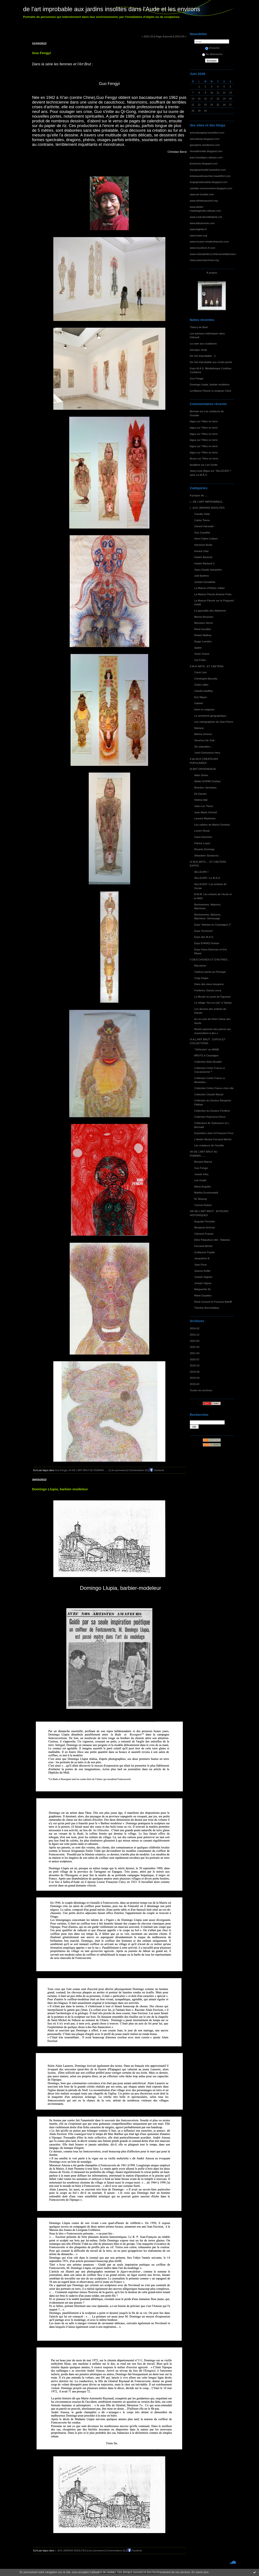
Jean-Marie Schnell (205, 812)
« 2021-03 (147, 36)
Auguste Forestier (204, 1221)
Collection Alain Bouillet (208, 1061)
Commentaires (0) (138, 1470)
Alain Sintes (201, 775)
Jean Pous (200, 1264)
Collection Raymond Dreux (210, 1116)
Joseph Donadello (204, 581)
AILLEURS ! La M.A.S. (207, 877)
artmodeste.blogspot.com (204, 138)
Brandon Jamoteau (205, 787)
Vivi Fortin (200, 659)
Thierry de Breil (199, 327)
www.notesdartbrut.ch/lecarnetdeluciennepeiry (217, 254)
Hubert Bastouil (203, 557)
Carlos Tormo (202, 520)
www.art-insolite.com (202, 194)
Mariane (199, 727)
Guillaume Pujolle (204, 1252)
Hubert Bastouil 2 (204, 563)
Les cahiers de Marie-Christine (212, 824)
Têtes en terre (209, 421)
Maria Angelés (202, 1186)
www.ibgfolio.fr (198, 229)
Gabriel (198, 703)
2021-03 (194, 1353)
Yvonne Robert (203, 1205)
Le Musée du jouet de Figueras (212, 996)
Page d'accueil (164, 36)
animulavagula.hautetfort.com (207, 132)
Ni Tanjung (200, 1198)
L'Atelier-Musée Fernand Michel (212, 1139)
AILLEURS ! (201, 871)
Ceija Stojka (201, 978)
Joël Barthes (201, 575)
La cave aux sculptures (203, 343)
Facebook (156, 1470)
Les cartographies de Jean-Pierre (213, 721)
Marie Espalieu (203, 1295)
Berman (194, 411)
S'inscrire (212, 47)
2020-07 (194, 1359)
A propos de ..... (199, 495)
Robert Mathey (203, 635)
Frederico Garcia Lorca (207, 990)
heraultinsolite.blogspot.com (206, 151)
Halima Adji (200, 799)
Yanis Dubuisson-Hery (207, 752)
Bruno (193, 458)
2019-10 (194, 1365)
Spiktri (198, 647)
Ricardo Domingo (204, 849)
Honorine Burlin (203, 544)
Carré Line (200, 672)
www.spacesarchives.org (204, 260)
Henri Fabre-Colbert (206, 538)
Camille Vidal (201, 513)
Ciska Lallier (201, 684)
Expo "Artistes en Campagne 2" (212, 924)
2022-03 (194, 1346)
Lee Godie (211, 464)
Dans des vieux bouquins (209, 984)
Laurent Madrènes (205, 818)
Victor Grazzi (201, 653)
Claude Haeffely (203, 690)
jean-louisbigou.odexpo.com (206, 157)
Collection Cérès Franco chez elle (214, 1088)
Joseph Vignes (203, 1283)
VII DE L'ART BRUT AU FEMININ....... (88, 1470)
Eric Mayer (200, 697)
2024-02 (194, 1328)
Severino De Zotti (204, 740)
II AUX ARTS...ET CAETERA (206, 666)
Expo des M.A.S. (204, 936)
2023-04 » (181, 36)
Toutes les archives (201, 1390)
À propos (211, 272)
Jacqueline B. (202, 1258)
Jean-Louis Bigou (200, 470)
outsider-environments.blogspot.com (211, 188)
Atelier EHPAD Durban (207, 781)
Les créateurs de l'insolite (209, 1145)
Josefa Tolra (201, 1174)
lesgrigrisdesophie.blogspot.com (208, 182)
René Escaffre (202, 629)
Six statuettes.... (203, 746)
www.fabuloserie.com (202, 223)
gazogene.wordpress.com (205, 144)
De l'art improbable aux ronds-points (211, 362)
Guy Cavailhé (202, 532)
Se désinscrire (212, 54)
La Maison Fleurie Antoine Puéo (213, 594)
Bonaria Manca (203, 1161)
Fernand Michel (203, 1245)
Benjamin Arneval (204, 1227)
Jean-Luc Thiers (203, 806)
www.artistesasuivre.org (204, 200)
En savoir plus (200, 2572)
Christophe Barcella (205, 678)
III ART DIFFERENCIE (203, 768)
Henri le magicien (204, 709)
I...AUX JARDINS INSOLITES (207, 507)
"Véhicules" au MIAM (206, 1049)
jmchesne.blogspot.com (203, 163)
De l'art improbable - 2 (203, 355)
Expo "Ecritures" (203, 930)
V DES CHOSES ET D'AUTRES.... (210, 959)
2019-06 (194, 1371)
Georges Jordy (198, 349)
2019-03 (194, 1377)
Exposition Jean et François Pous (213, 1133)
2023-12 (194, 1334)
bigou (193, 421)
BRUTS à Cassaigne (206, 1055)
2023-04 (194, 1340)
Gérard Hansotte (204, 526)
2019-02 (194, 1384)
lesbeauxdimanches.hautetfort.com (210, 175)
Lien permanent (118, 1470)
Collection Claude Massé (208, 1094)
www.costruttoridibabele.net (206, 216)
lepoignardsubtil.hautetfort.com (208, 169)
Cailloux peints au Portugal (210, 971)
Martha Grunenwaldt (206, 1192)
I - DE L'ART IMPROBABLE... (207, 501)
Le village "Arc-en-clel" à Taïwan (213, 1002)
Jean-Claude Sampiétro (208, 569)
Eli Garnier (200, 793)
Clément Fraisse (204, 1233)
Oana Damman (203, 836)
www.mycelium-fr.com (202, 247)
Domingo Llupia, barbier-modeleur (210, 384)
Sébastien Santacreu (206, 855)
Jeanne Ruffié (202, 1270)
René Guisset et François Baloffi (213, 1301)
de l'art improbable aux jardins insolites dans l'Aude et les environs (111, 9)
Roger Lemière (203, 641)
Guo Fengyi (196, 378)
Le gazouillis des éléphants (210, 610)
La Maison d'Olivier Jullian (209, 587)
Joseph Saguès (203, 1276)
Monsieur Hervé (203, 622)
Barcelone (200, 965)
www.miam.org (198, 235)
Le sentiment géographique (210, 715)
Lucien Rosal (201, 830)
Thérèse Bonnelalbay (206, 1307)
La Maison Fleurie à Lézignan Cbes (210, 390)
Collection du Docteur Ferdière (212, 1110)
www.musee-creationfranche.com (209, 241)
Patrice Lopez (202, 843)
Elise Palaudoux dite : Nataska (212, 1239)
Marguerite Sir (202, 1289)
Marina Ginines (203, 734)
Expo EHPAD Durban (206, 943)
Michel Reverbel (203, 616)
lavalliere (195, 464)
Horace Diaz (201, 551)
